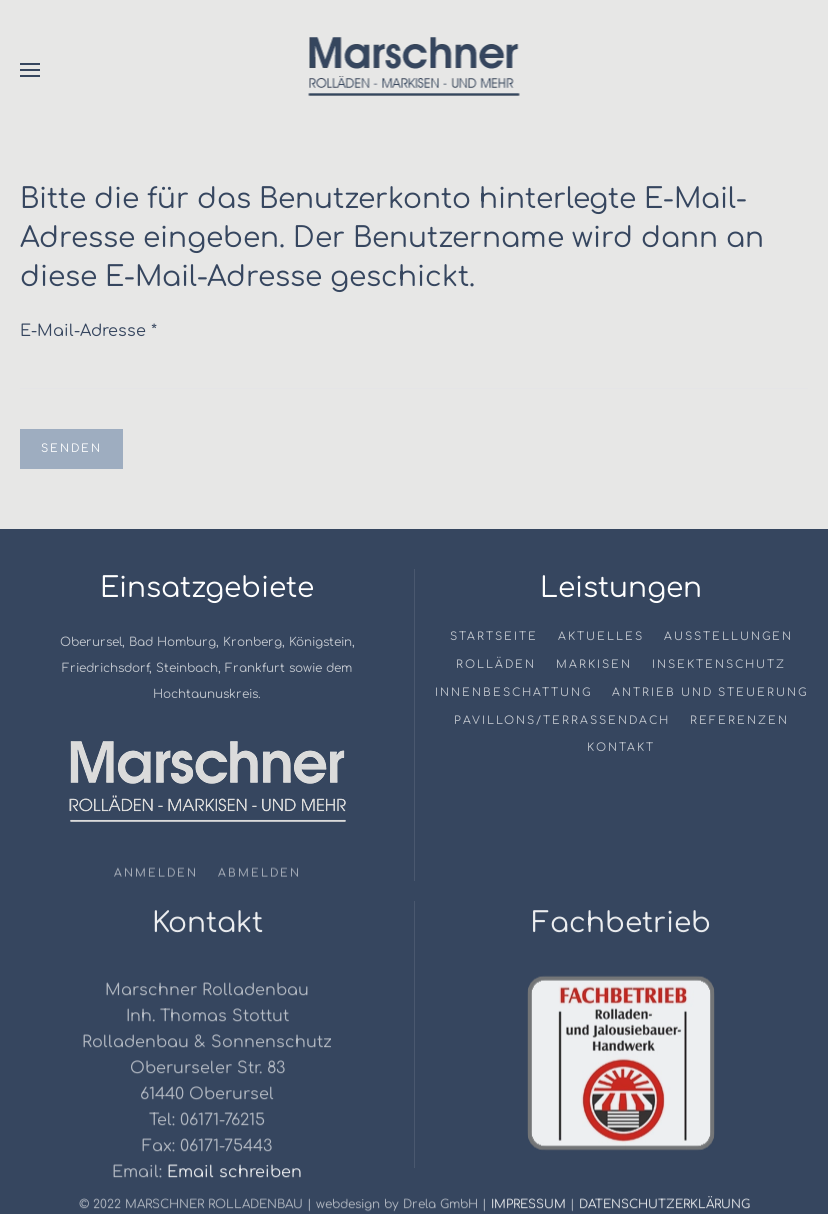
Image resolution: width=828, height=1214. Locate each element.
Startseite (494, 636)
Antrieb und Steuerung (710, 692)
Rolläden (496, 664)
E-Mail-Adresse (88, 331)
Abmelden (259, 875)
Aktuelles (601, 636)
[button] (30, 70)
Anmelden (156, 875)
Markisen (594, 664)
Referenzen (739, 720)
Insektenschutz (719, 664)
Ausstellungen (728, 636)
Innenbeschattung (513, 692)
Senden (71, 448)
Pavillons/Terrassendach (562, 720)
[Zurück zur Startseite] (414, 70)
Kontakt (621, 747)
